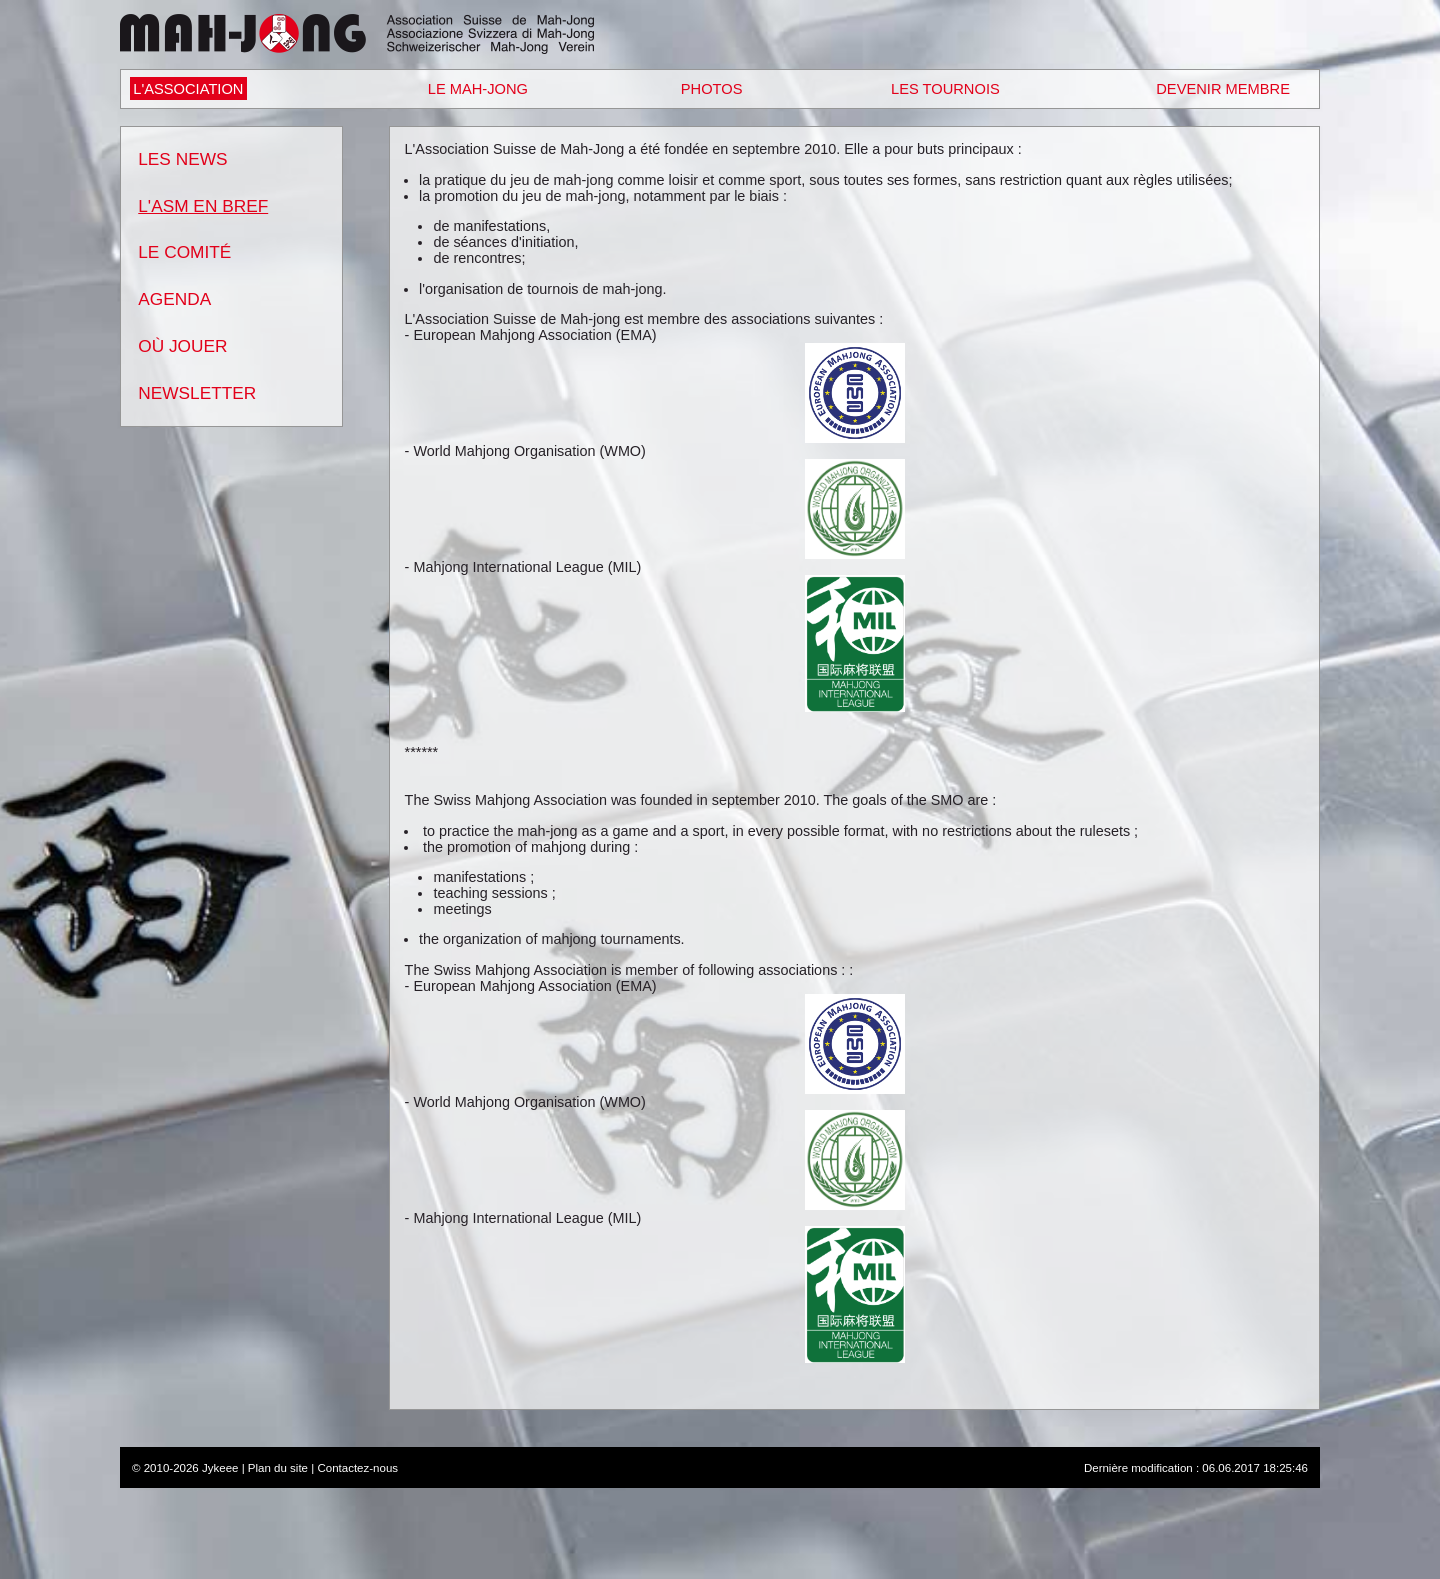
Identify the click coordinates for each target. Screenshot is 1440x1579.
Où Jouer (182, 346)
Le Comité (184, 252)
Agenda (174, 299)
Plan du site (278, 1468)
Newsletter (197, 393)
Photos (712, 89)
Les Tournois (945, 89)
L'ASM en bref (203, 206)
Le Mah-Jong (478, 89)
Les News (182, 159)
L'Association (188, 89)
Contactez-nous (357, 1468)
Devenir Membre (1223, 89)
